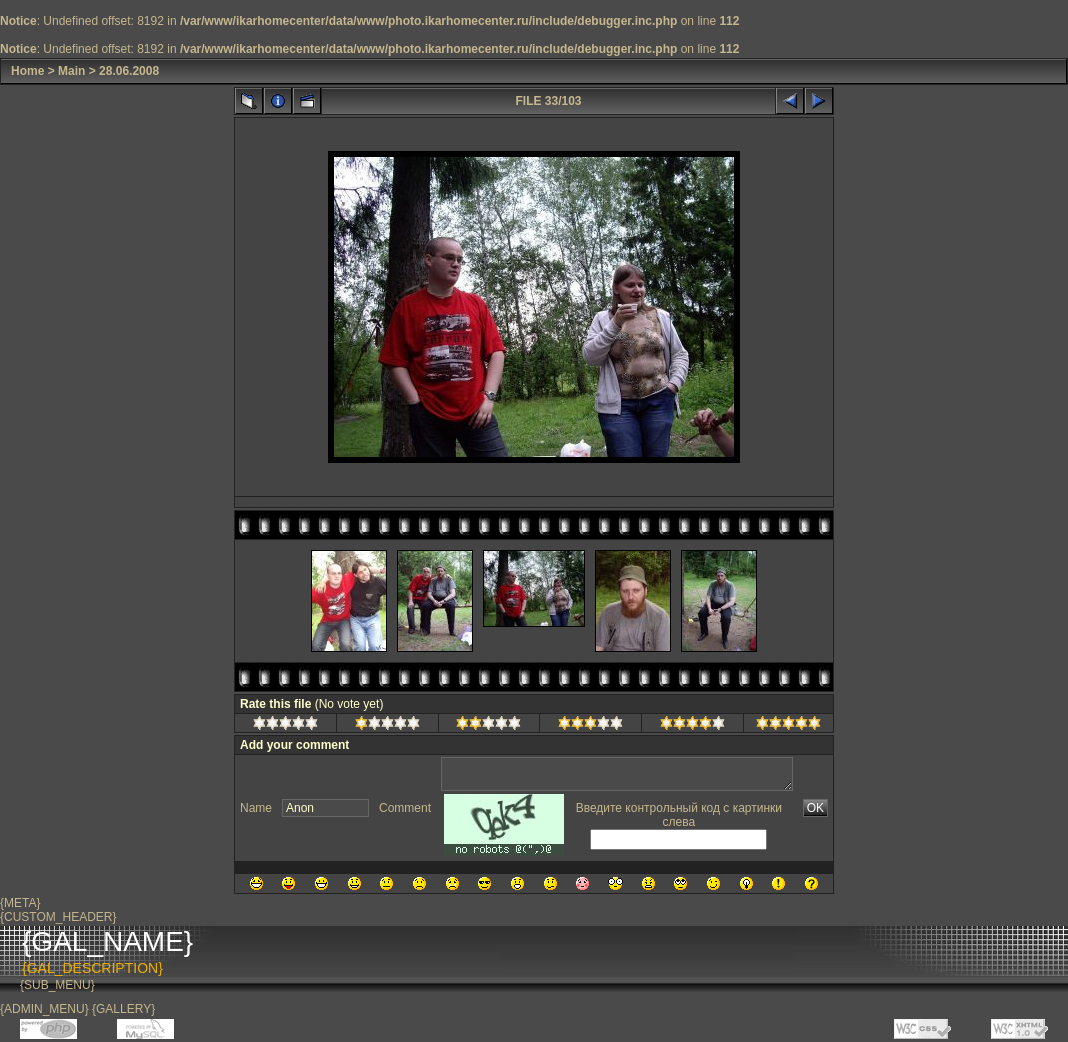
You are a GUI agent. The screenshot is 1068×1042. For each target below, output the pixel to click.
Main (71, 71)
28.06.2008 (129, 71)
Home (27, 71)
